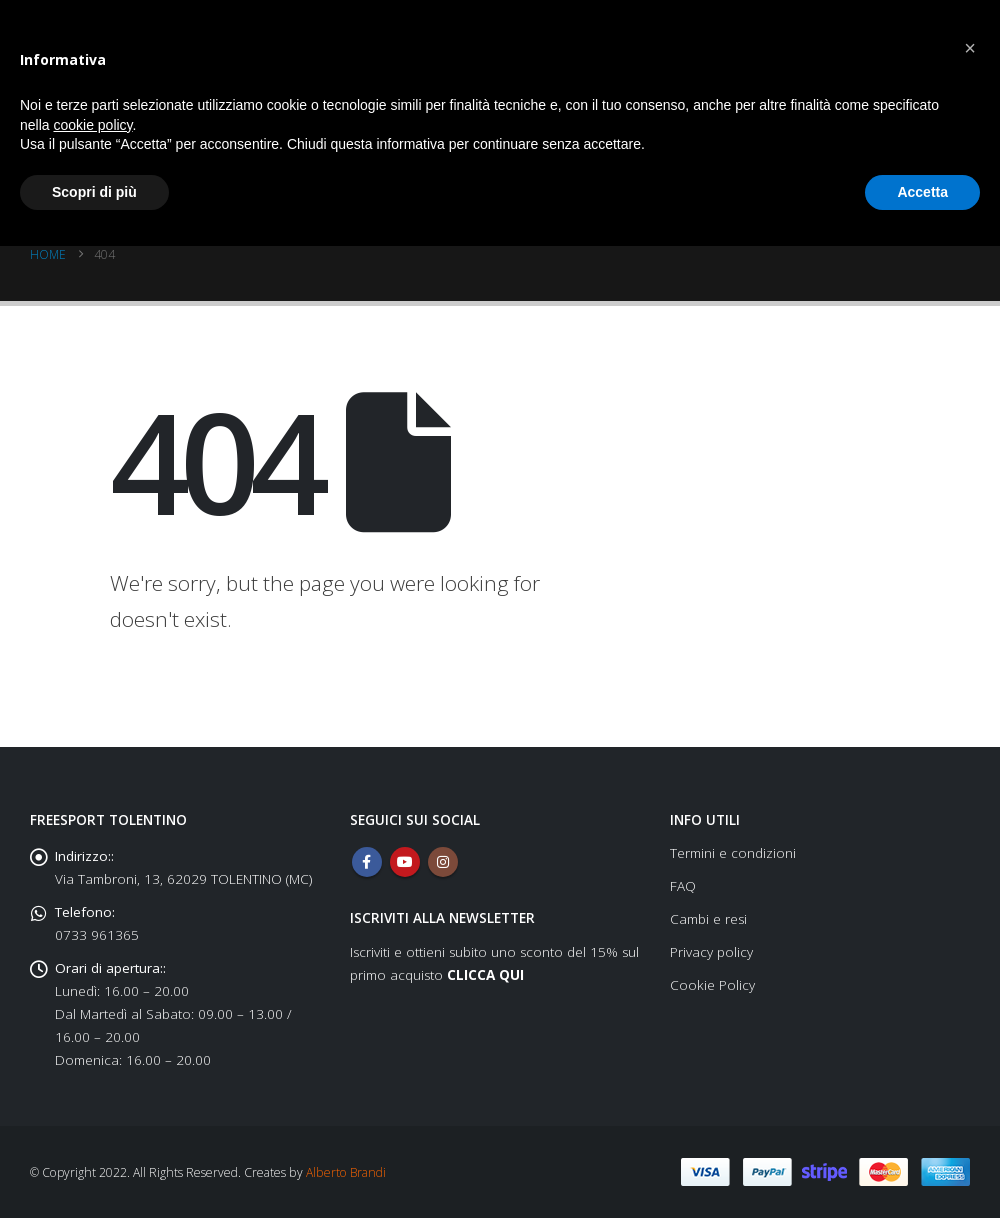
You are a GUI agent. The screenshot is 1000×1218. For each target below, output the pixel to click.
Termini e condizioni (733, 853)
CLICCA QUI (485, 975)
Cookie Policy (712, 985)
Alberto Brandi (346, 1172)
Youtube (405, 862)
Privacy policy (711, 952)
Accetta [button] (922, 192)
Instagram (443, 862)
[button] (970, 48)
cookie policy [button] (92, 125)
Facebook (367, 862)
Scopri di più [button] (94, 192)
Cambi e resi (708, 919)
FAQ (683, 886)
